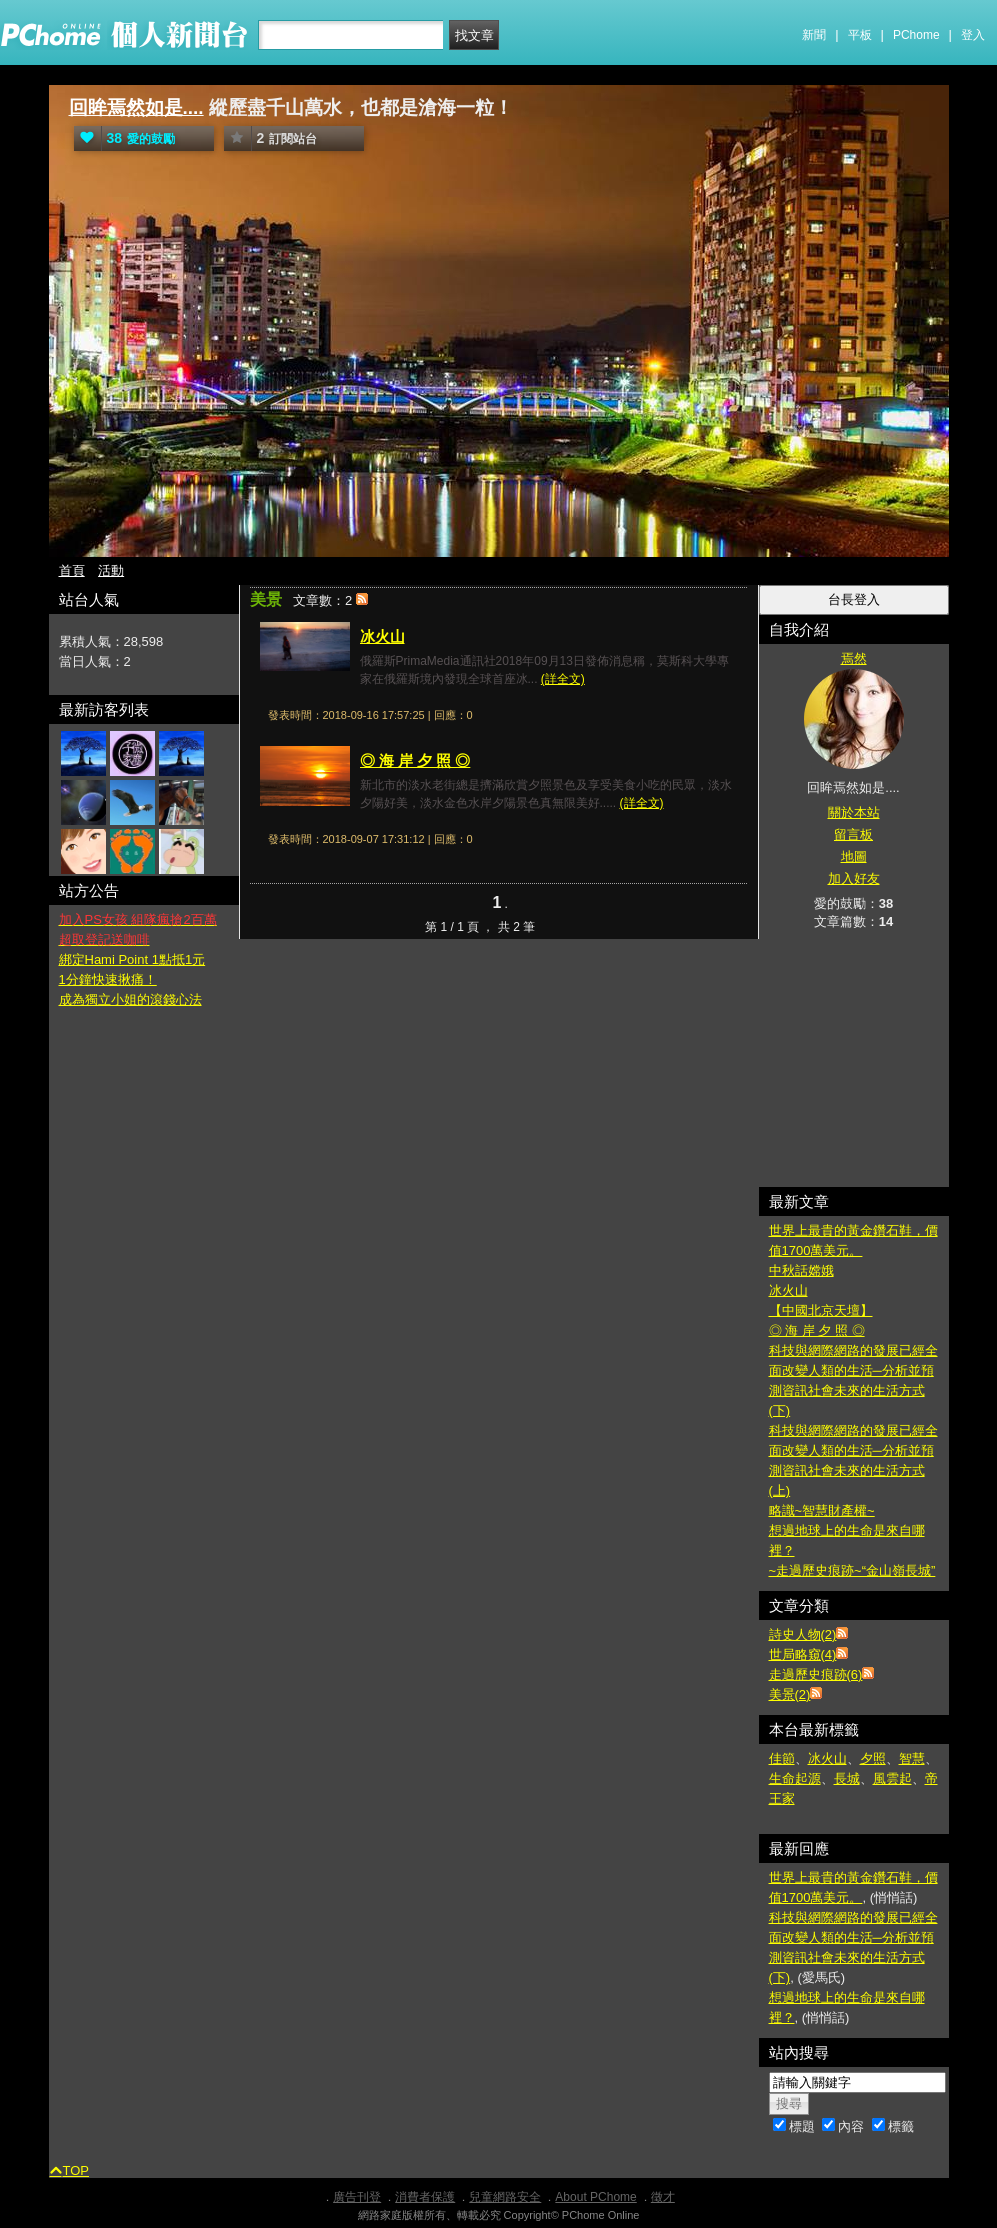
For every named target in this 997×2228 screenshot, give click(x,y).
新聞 (814, 35)
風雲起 (892, 1778)
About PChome (595, 2197)
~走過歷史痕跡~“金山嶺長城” (852, 1570)
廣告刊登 (357, 2197)
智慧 (912, 1758)
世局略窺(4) (803, 1654)
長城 (847, 1778)
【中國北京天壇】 (821, 1310)
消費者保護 (425, 2197)
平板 (860, 35)
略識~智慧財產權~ (822, 1510)
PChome (916, 35)
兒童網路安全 (505, 2197)
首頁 (72, 570)
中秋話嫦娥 (801, 1270)
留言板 (853, 834)
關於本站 (854, 812)
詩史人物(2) (803, 1634)
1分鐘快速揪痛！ (108, 979)
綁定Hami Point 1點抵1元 (132, 959)
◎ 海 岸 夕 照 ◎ (415, 760)
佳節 (782, 1758)
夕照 (873, 1758)
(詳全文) (563, 679)
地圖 (854, 856)
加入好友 (854, 878)
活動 (111, 570)
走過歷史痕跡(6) (816, 1674)
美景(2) (790, 1694)
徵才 (663, 2197)
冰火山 (382, 636)
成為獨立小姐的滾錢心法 (130, 999)
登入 (973, 35)
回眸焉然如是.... (136, 107)
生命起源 (795, 1778)
